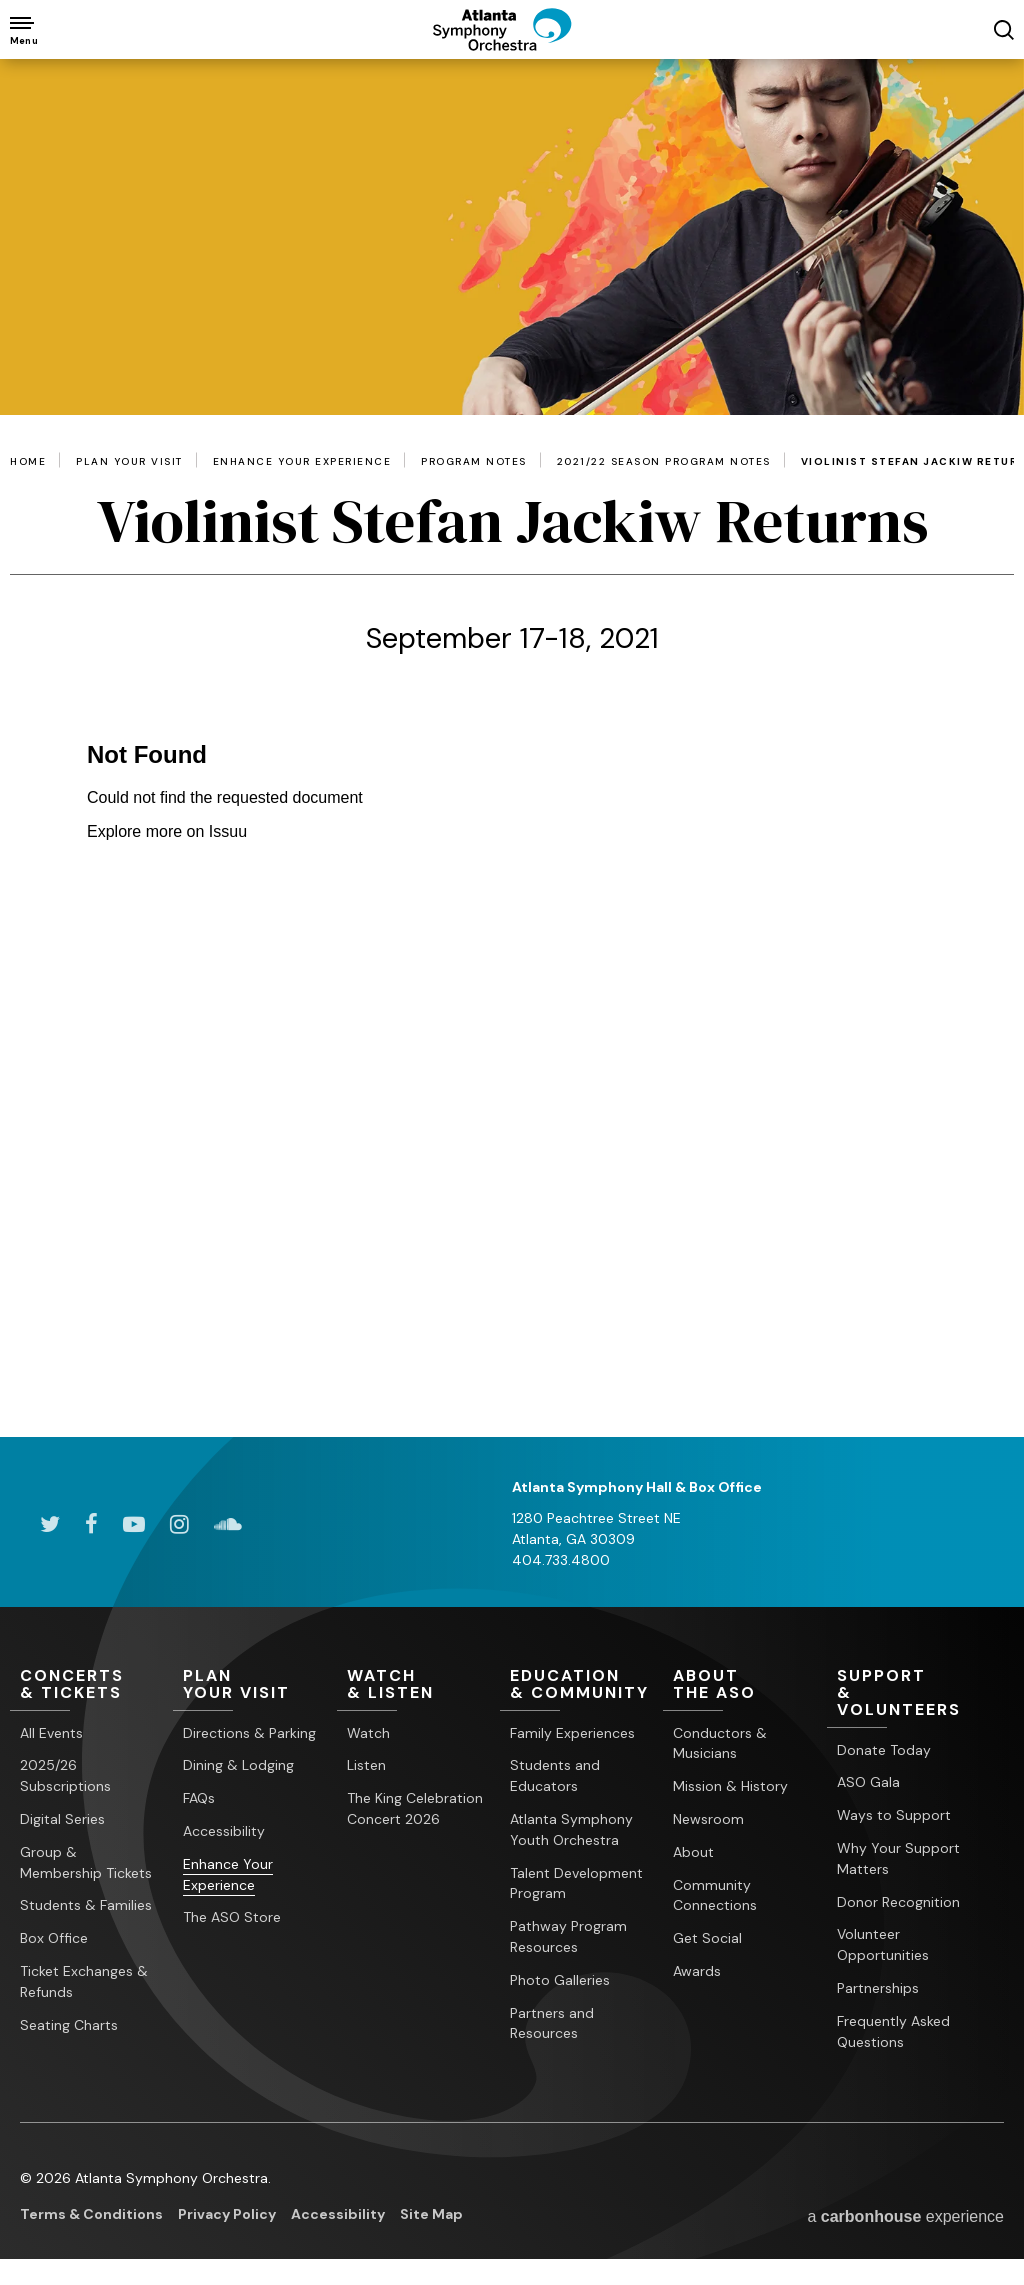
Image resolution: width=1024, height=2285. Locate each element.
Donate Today (884, 1750)
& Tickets (91, 1685)
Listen (366, 1766)
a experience (905, 2216)
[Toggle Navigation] (22, 29)
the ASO (744, 1685)
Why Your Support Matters (898, 1858)
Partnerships (878, 1988)
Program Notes (474, 462)
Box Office (54, 1938)
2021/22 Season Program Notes (664, 462)
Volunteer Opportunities (883, 1945)
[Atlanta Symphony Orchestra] (512, 45)
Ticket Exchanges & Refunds (84, 1981)
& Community (581, 1685)
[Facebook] (91, 1524)
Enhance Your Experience (302, 462)
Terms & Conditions (91, 2215)
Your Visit (254, 1685)
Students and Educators (555, 1776)
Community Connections (715, 1895)
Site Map (431, 2215)
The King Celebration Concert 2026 (415, 1808)
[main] (512, 748)
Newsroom (708, 1819)
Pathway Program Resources (568, 1936)
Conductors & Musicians (720, 1743)
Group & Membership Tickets (86, 1862)
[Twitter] (50, 1524)
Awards (697, 1971)
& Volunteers (908, 1693)
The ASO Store (232, 1918)
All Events (51, 1733)
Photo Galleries (560, 1980)
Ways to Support (894, 1815)
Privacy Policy (227, 2215)
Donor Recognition (898, 1902)
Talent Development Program (576, 1883)
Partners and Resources (552, 2023)
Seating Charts (69, 2025)
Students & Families (86, 1906)
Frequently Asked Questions (893, 2031)
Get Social (707, 1938)
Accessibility (224, 1831)
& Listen (418, 1685)
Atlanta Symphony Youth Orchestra (571, 1829)
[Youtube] (134, 1524)
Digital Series (62, 1819)
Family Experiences (572, 1733)
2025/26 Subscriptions (65, 1776)
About (693, 1852)
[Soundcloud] (228, 1524)
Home (28, 462)
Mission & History (730, 1786)
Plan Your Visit (129, 462)
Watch (368, 1733)
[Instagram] (179, 1524)
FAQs (199, 1798)
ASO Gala (868, 1783)
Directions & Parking (249, 1733)
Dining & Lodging (238, 1766)
